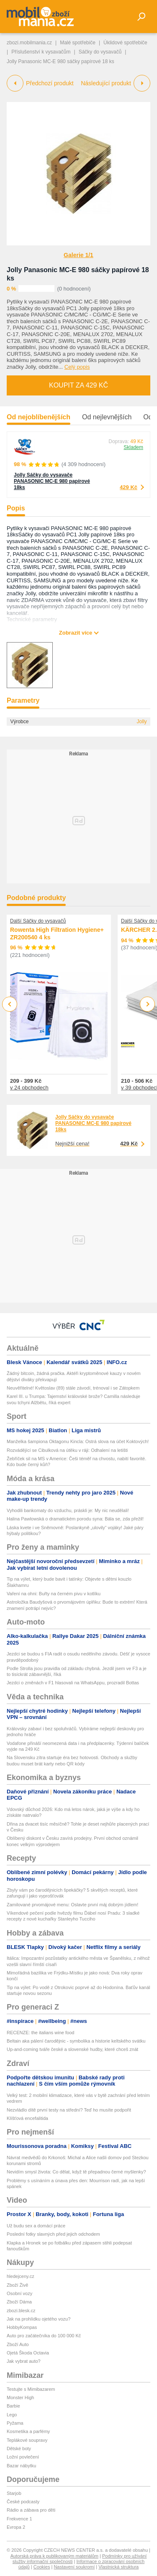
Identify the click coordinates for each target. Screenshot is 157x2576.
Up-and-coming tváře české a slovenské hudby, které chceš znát (72, 2049)
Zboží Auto (18, 2344)
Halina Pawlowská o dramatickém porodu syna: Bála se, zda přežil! (75, 1518)
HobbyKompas (22, 2327)
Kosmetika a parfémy (28, 2431)
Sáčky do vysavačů (100, 52)
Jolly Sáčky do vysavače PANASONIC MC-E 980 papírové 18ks (52, 481)
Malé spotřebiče (77, 43)
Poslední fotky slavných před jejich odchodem (53, 2234)
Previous (10, 1003)
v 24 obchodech (29, 1087)
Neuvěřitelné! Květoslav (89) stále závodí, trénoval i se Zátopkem (73, 1387)
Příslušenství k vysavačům (40, 52)
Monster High (20, 2397)
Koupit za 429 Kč (78, 385)
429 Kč (128, 487)
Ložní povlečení (23, 2456)
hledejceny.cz (20, 2276)
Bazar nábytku (21, 2465)
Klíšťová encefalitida (27, 2118)
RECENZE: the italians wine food (40, 2032)
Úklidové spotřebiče (125, 43)
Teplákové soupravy (27, 2440)
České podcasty (23, 2501)
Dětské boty (19, 2448)
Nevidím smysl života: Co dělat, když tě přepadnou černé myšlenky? (76, 2171)
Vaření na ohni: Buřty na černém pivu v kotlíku (53, 1593)
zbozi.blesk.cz (21, 2310)
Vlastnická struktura (118, 2566)
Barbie (13, 2405)
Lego (12, 2414)
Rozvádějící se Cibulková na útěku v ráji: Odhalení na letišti (67, 1450)
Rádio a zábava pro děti (31, 2509)
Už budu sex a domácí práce (36, 2225)
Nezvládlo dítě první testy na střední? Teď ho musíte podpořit (69, 2109)
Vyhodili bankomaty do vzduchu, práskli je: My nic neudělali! (68, 1510)
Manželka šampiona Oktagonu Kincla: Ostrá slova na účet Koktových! (78, 1441)
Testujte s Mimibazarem (31, 2389)
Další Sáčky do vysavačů (38, 921)
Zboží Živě (17, 2285)
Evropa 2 (16, 2527)
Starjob (14, 2493)
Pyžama (15, 2423)
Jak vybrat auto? (24, 2361)
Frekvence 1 (19, 2518)
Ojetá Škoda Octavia (28, 2352)
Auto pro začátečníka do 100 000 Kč (44, 2335)
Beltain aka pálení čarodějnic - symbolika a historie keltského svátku (76, 2040)
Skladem (133, 447)
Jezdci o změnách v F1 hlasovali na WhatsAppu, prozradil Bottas (73, 1682)
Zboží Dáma (19, 2301)
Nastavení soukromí (74, 2566)
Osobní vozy (19, 2293)
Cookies (41, 2566)
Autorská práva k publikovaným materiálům (54, 2555)
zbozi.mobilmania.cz (29, 43)
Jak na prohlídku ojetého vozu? (38, 2318)
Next (147, 1004)
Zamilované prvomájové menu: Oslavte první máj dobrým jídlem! (72, 1904)
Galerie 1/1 (78, 255)
